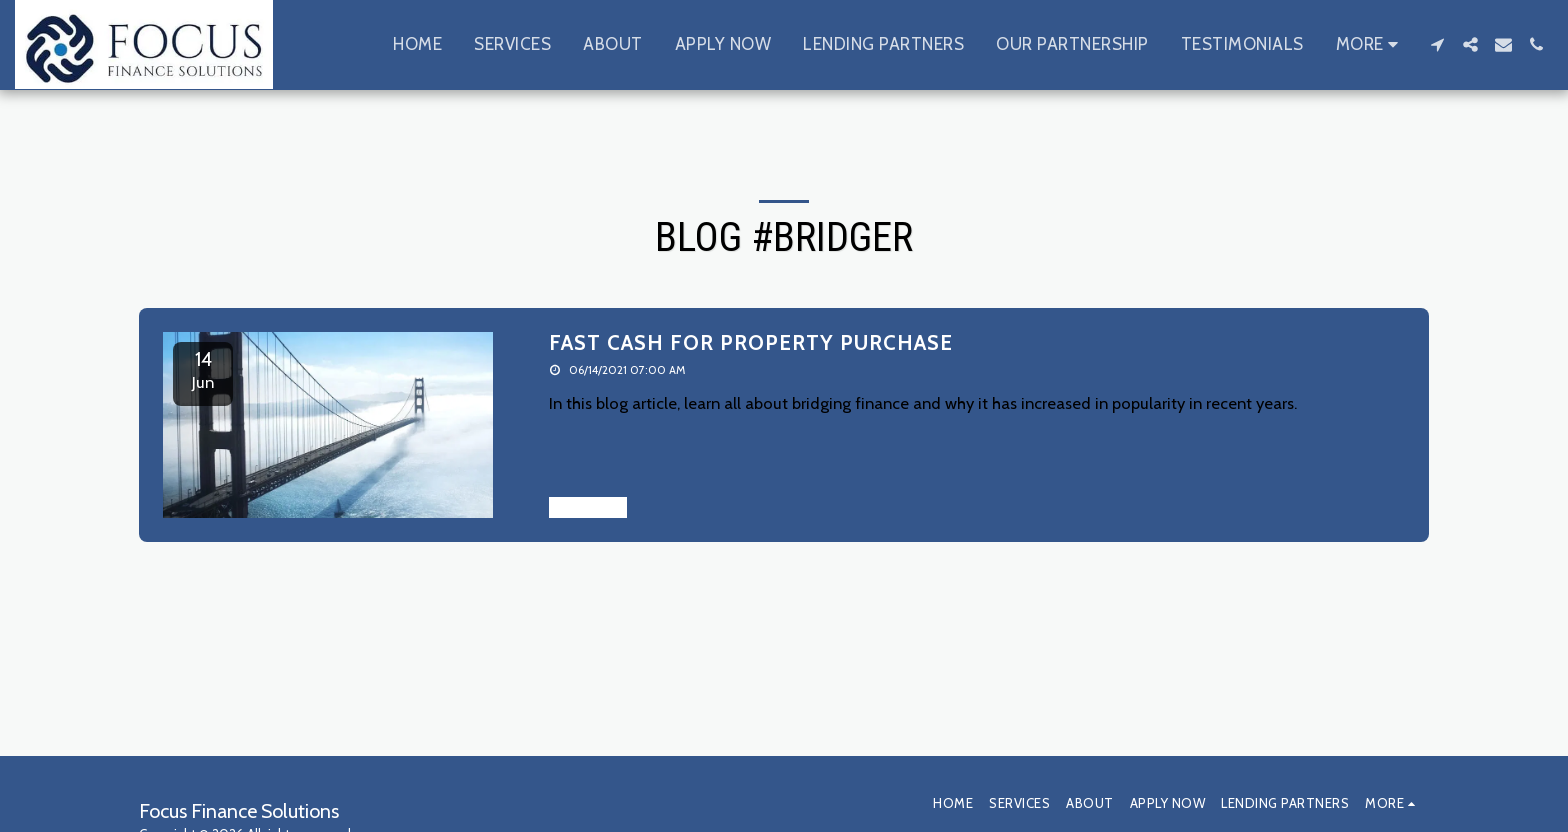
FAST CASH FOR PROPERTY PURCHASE (751, 342)
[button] (1437, 44)
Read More (588, 507)
